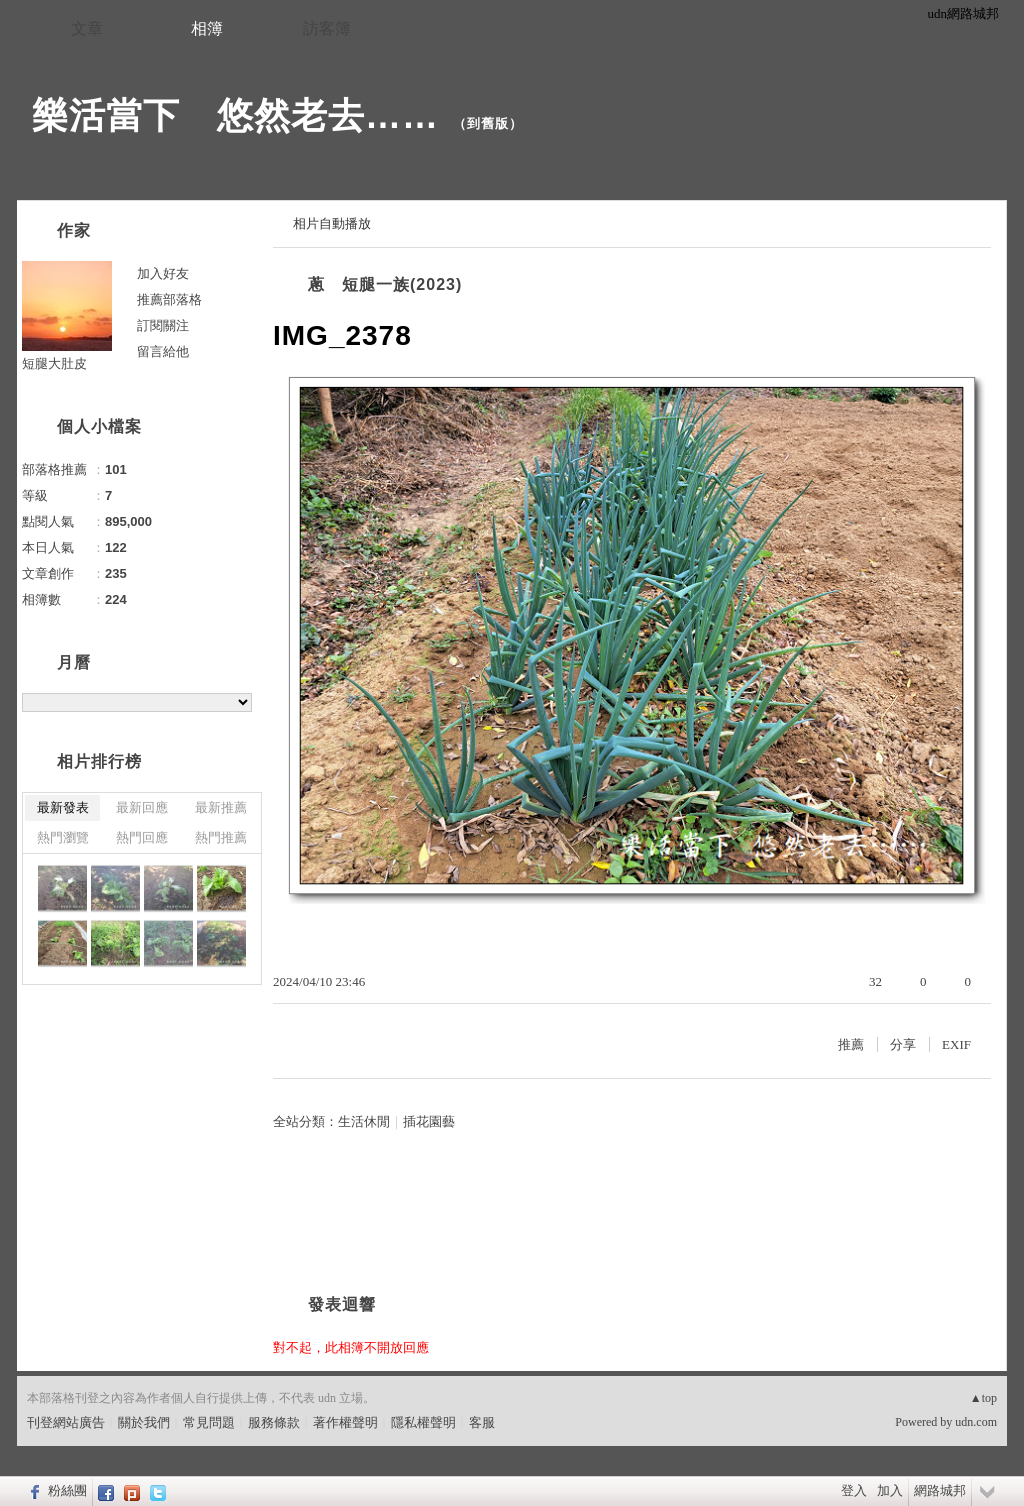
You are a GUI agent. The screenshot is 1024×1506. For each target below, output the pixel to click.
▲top (983, 1398)
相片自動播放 (332, 223)
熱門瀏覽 (63, 837)
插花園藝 (429, 1121)
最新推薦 (221, 807)
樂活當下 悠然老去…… (235, 115)
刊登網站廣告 (66, 1422)
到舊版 (488, 123)
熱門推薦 (221, 837)
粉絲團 (67, 1490)
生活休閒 (364, 1121)
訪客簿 (327, 28)
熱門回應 (142, 837)
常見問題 (209, 1422)
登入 (854, 1490)
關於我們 (144, 1422)
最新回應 (142, 807)
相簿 (207, 28)
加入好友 (163, 273)
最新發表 (63, 807)
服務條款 (274, 1422)
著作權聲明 (345, 1422)
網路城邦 (940, 1490)
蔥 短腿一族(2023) (385, 284)
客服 (482, 1422)
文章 (87, 28)
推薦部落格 (169, 299)
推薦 (851, 1044)
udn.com (976, 1422)
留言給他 (163, 351)
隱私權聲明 (423, 1422)
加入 (890, 1490)
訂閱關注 (163, 325)
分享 (903, 1044)
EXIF (956, 1044)
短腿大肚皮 (54, 363)
